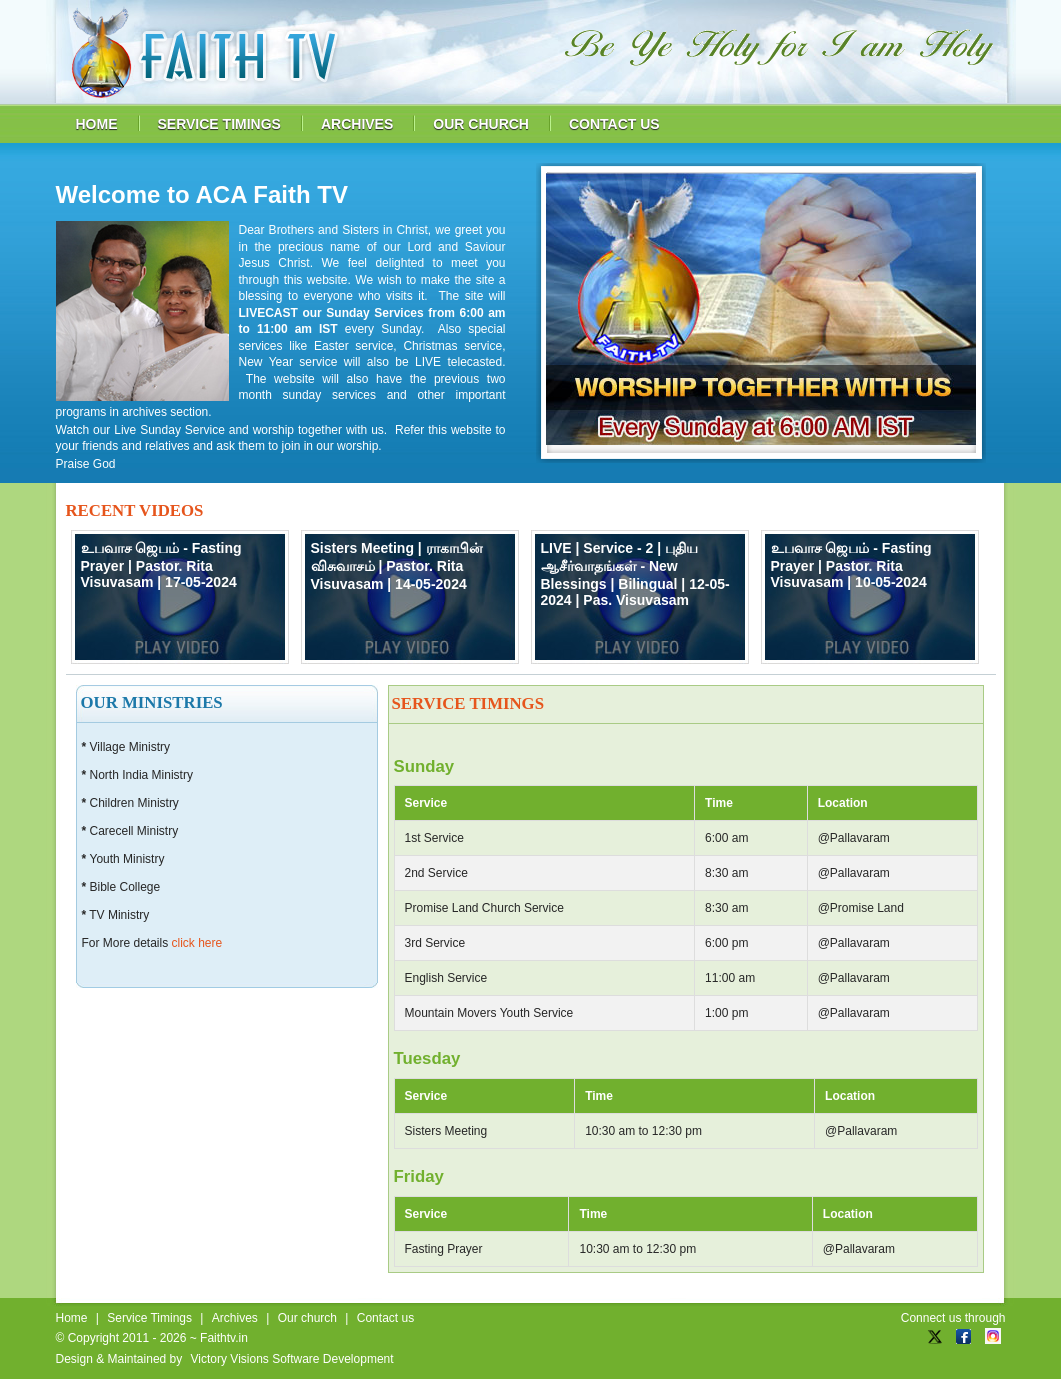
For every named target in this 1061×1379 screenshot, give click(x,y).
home (97, 124)
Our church (307, 1318)
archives (357, 124)
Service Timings (149, 1318)
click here (197, 943)
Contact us (385, 1318)
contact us (614, 124)
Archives (235, 1318)
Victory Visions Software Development (292, 1359)
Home (72, 1318)
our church (481, 124)
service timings (219, 124)
